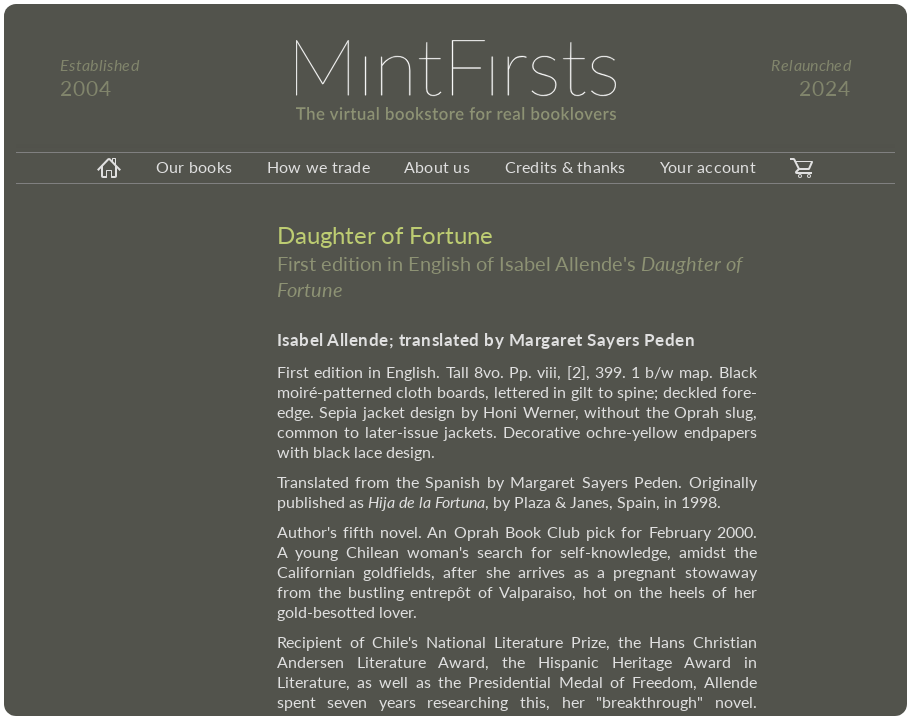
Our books (194, 166)
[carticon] (801, 168)
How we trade (318, 166)
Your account (708, 166)
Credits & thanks (565, 166)
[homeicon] (110, 168)
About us (437, 166)
